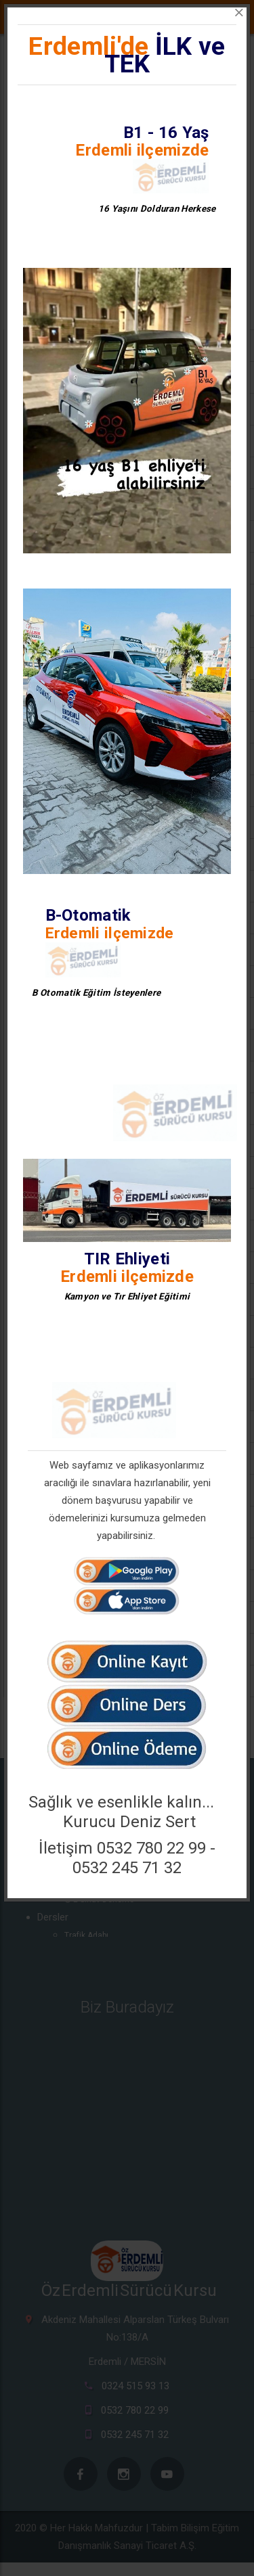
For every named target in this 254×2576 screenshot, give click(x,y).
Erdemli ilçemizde (142, 150)
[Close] (239, 12)
